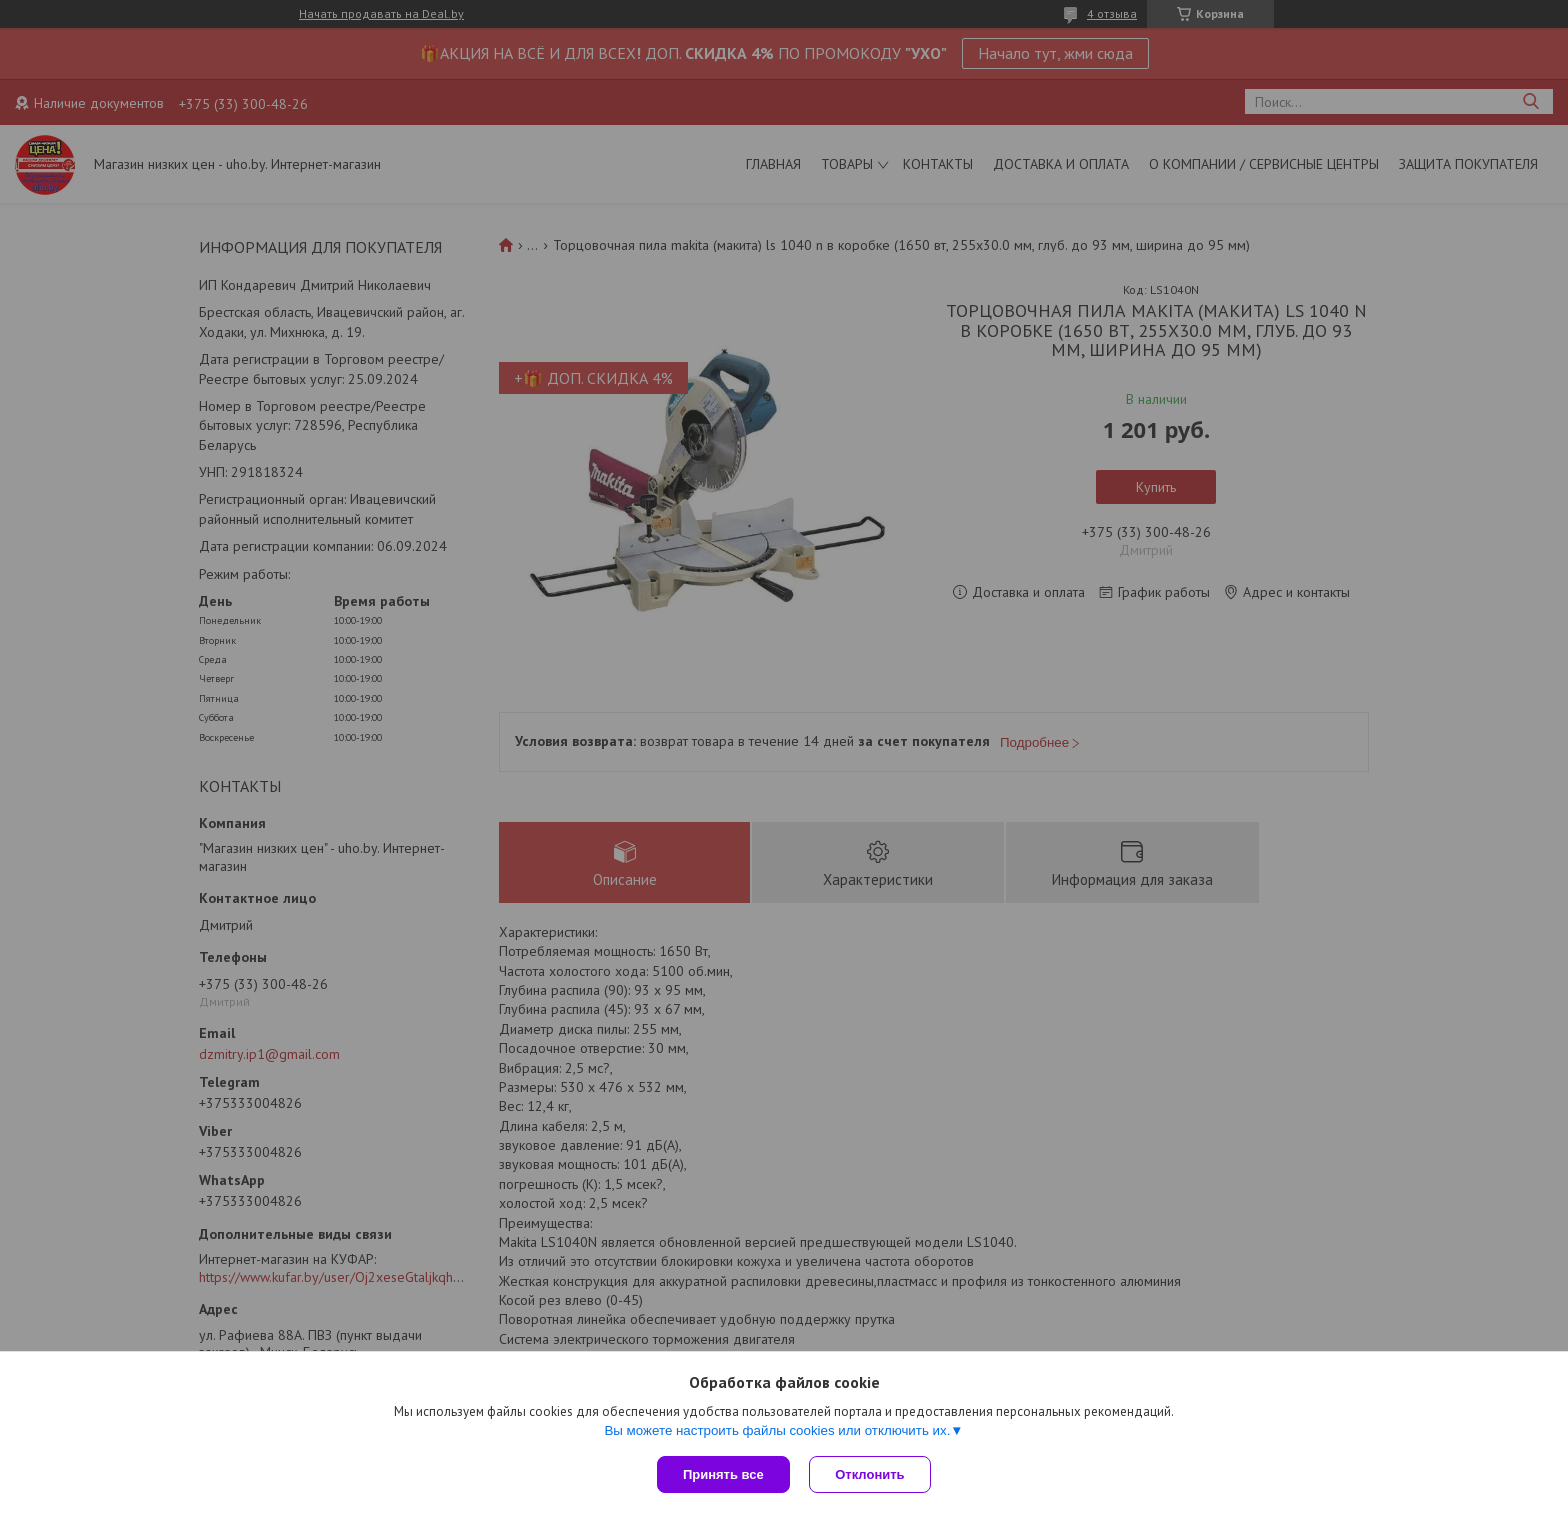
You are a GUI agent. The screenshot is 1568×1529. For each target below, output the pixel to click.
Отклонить (870, 1474)
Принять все (723, 1474)
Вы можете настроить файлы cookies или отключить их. (777, 1430)
